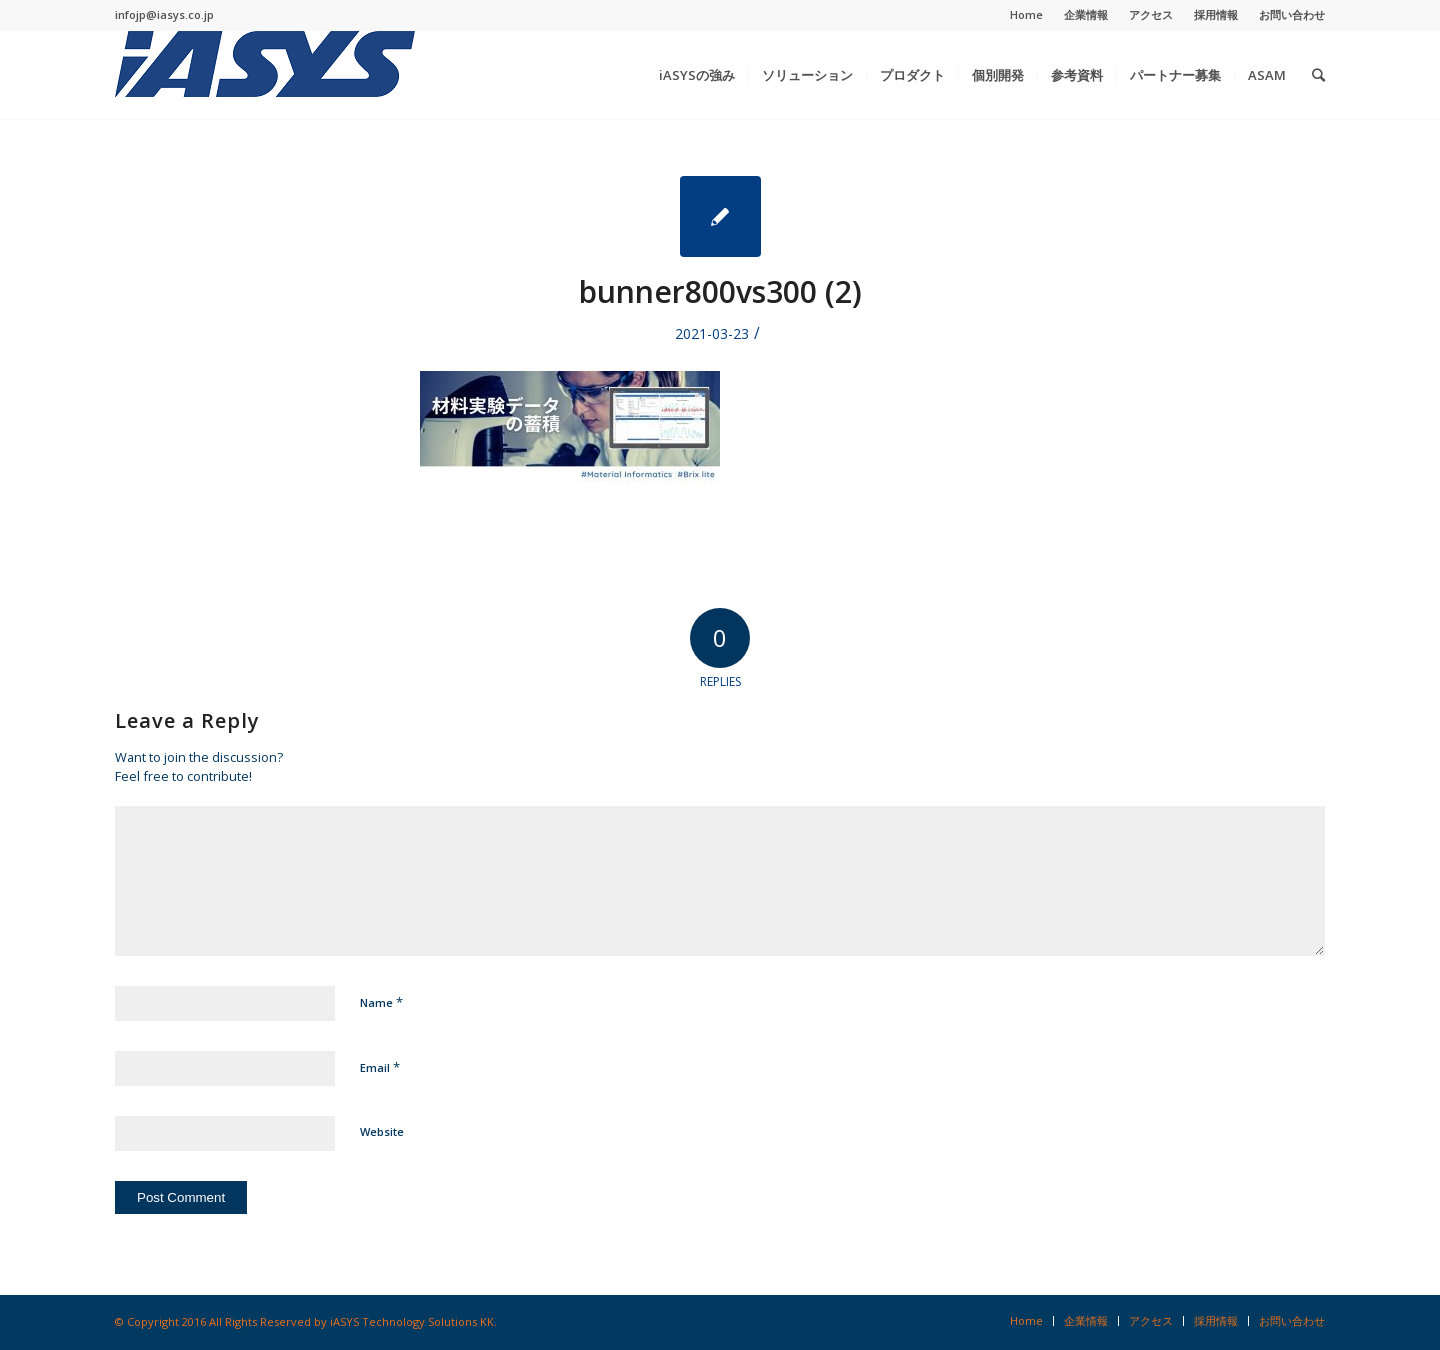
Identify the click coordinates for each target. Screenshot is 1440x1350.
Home (1026, 14)
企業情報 (1086, 14)
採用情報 (1216, 14)
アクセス (1151, 14)
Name (381, 1002)
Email (380, 1067)
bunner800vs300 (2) (720, 291)
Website (382, 1131)
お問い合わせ (1292, 14)
